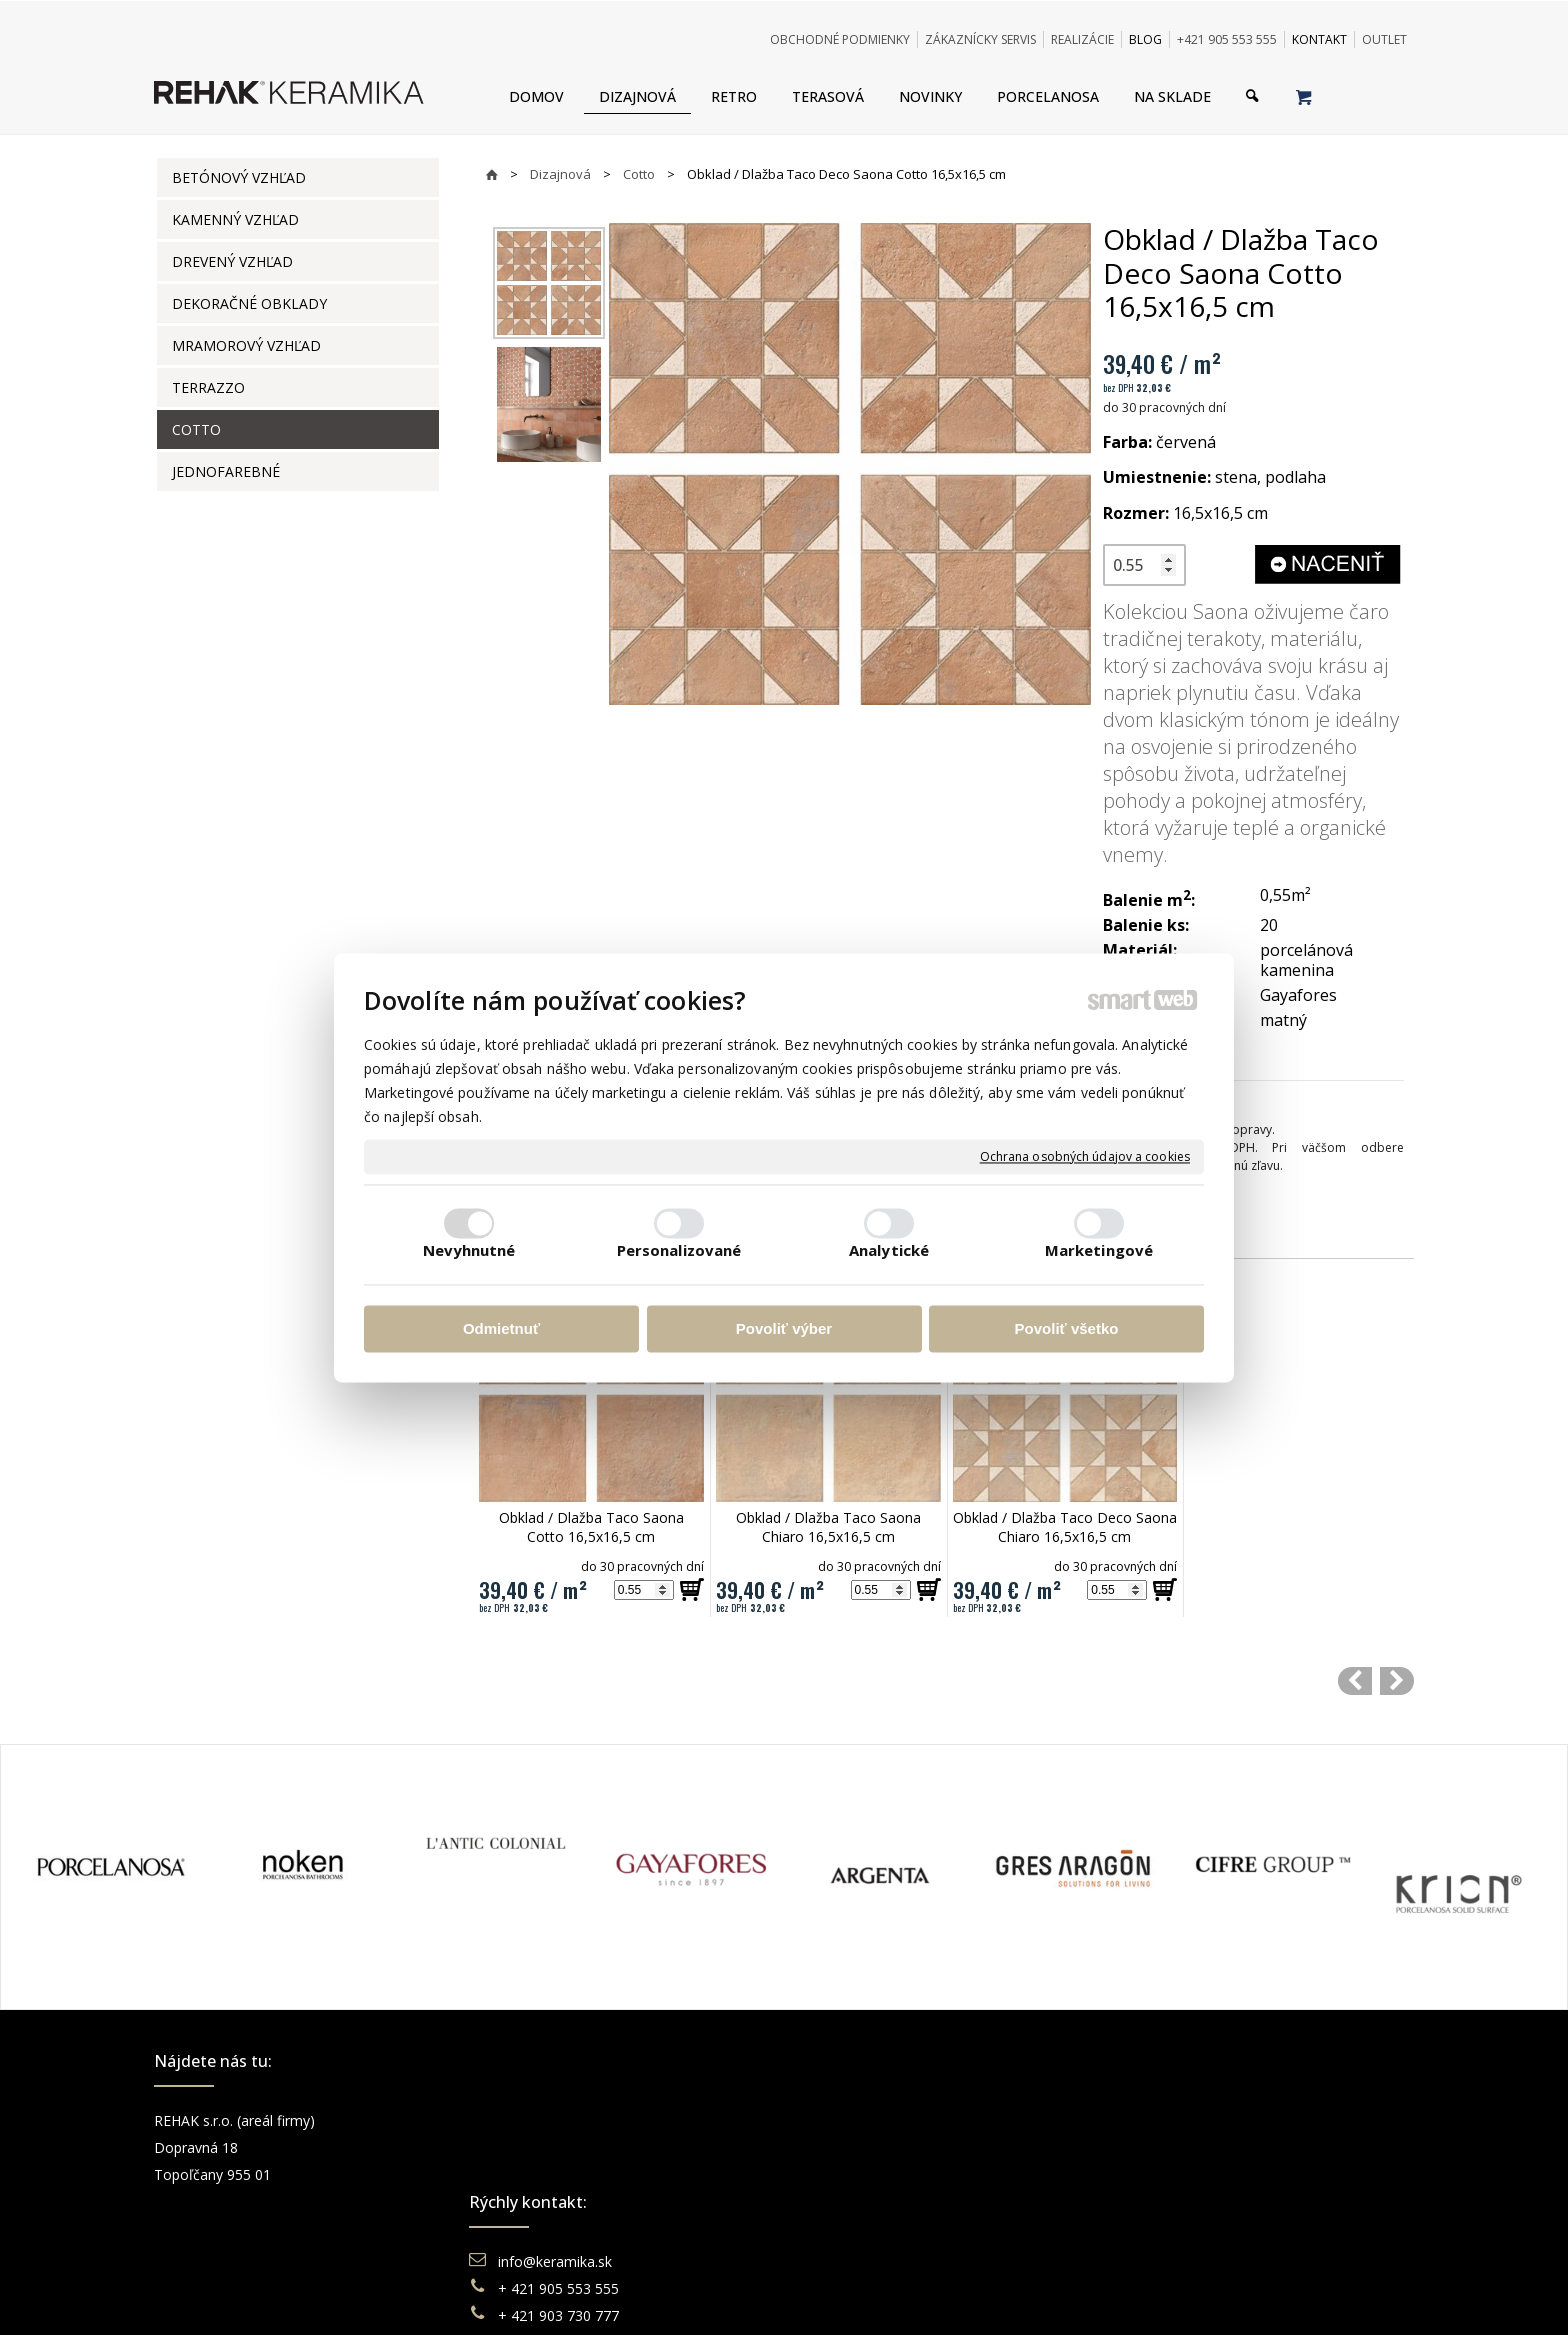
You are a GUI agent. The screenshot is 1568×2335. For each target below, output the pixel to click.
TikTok (1159, 2228)
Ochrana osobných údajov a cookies (1085, 1157)
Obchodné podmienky (890, 2120)
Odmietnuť (501, 1329)
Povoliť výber (784, 1329)
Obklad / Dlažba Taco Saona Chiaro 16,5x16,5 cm (830, 1527)
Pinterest (1166, 2201)
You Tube (1168, 2174)
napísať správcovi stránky (729, 2294)
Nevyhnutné (469, 1250)
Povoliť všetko (1067, 1329)
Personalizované (679, 1250)
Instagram (1170, 2147)
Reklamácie (858, 2174)
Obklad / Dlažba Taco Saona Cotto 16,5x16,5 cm (593, 1527)
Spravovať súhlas (1091, 2294)
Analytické (889, 1250)
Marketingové (1099, 1250)
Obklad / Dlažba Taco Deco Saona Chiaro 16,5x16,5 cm (1067, 1527)
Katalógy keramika (879, 2201)
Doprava (847, 2147)
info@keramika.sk (558, 2120)
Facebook (1169, 2120)
